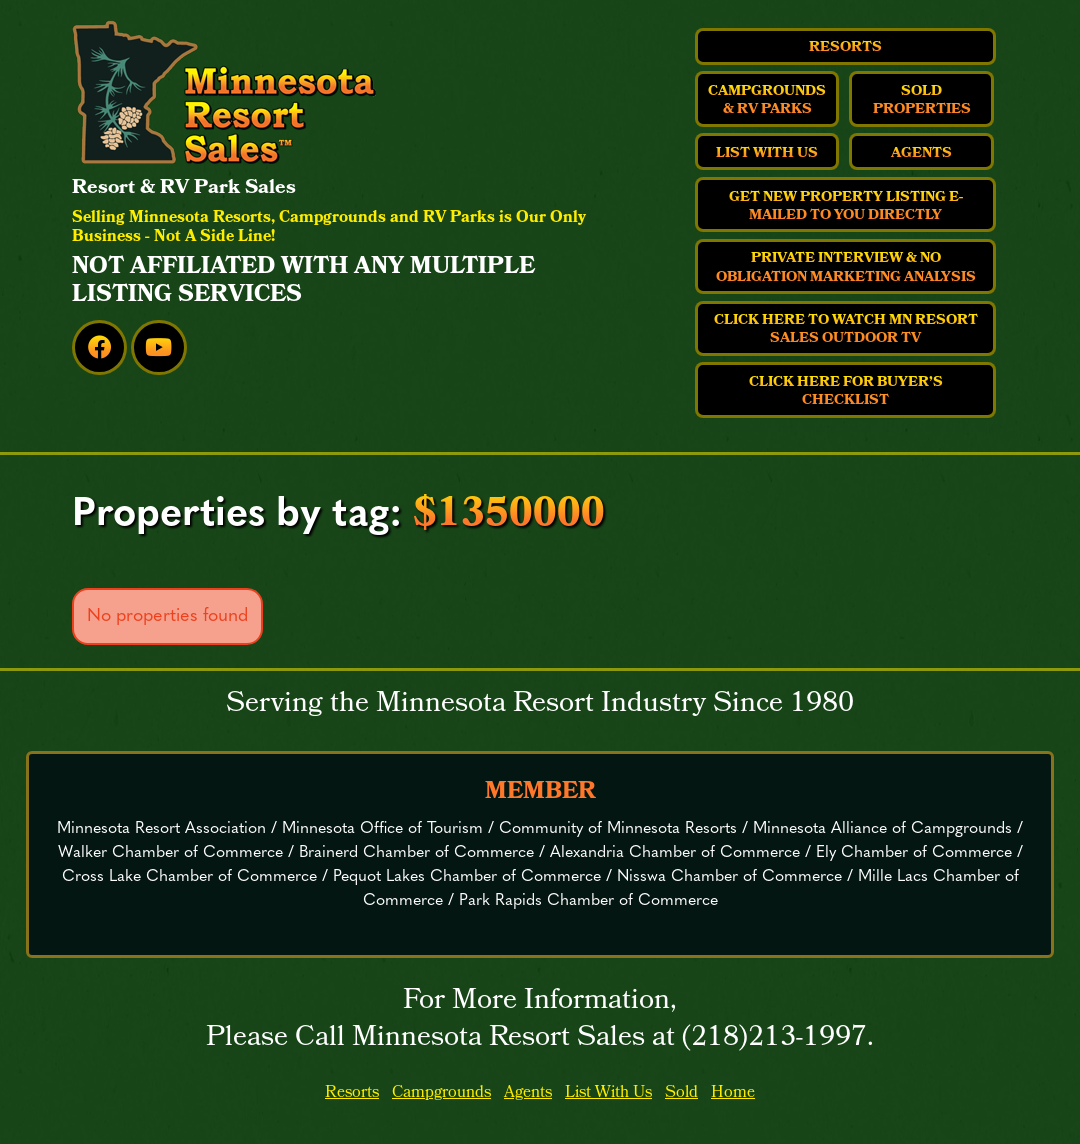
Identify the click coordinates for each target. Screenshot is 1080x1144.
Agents (921, 154)
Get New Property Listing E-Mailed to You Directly (846, 207)
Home (733, 1093)
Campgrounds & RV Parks (767, 101)
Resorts (845, 48)
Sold (681, 1093)
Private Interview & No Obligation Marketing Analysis (846, 268)
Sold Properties (922, 101)
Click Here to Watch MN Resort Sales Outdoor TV (846, 330)
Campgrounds (441, 1093)
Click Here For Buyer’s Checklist (846, 392)
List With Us (767, 154)
